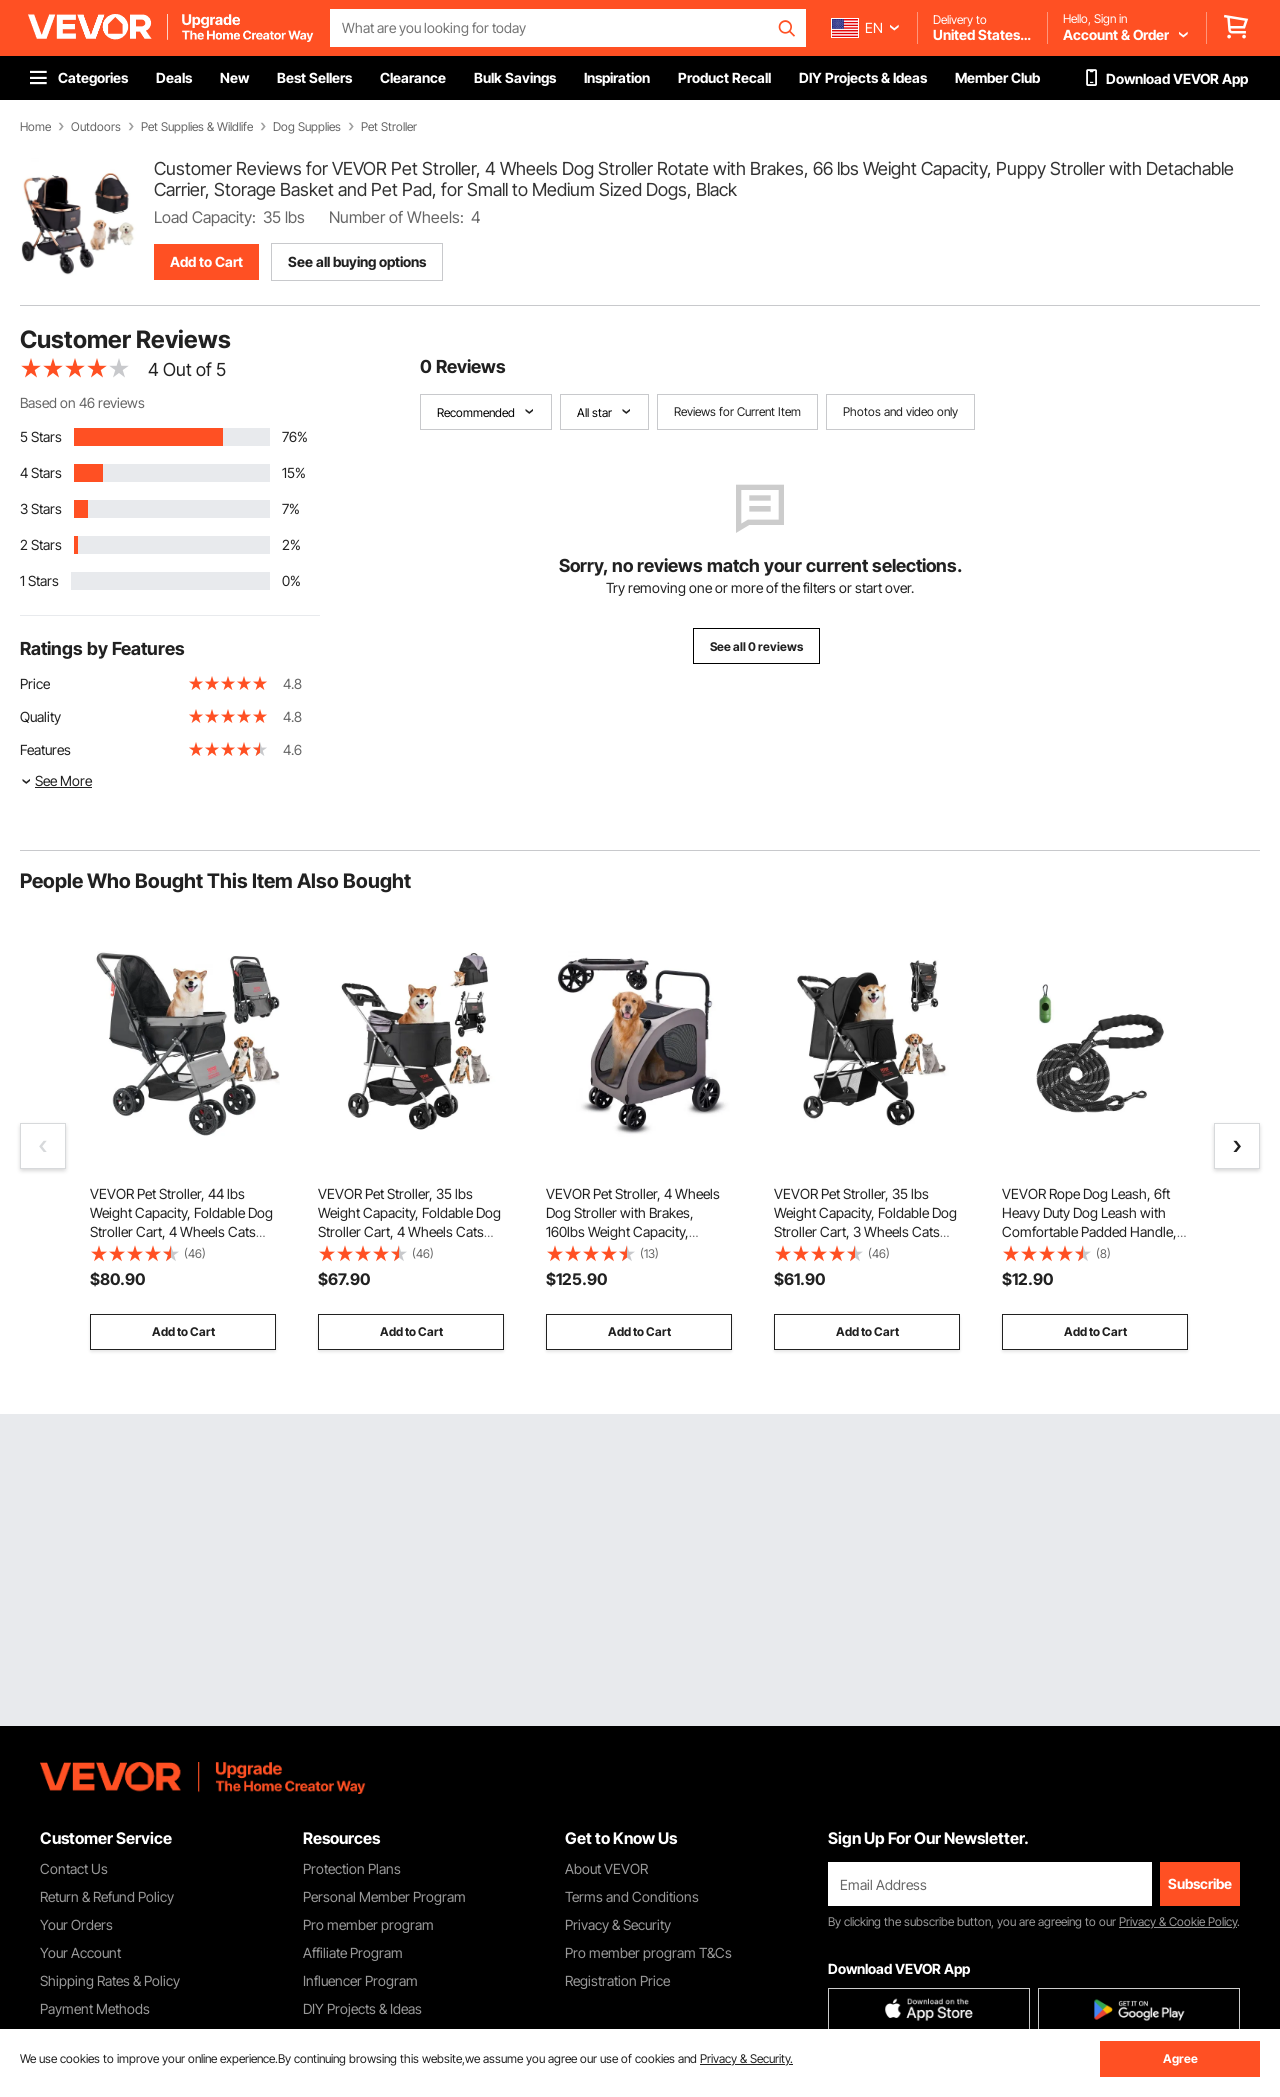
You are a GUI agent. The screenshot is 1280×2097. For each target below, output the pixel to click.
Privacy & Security (618, 1924)
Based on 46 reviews (82, 402)
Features (45, 749)
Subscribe (1200, 1883)
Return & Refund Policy (107, 1896)
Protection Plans (352, 1868)
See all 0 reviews (756, 646)
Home (35, 127)
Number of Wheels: (396, 217)
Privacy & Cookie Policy (1178, 1921)
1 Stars (39, 580)
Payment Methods (95, 2008)
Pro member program (368, 1924)
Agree (1180, 2058)
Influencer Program (360, 1980)
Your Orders (76, 1924)
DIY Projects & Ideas (362, 2008)
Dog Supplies (307, 127)
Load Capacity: (205, 217)
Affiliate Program (353, 1952)
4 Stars (41, 472)
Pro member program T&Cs (648, 1952)
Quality (40, 716)
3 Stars (41, 508)
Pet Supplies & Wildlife (197, 127)
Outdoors (96, 127)
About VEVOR (606, 1868)
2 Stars (41, 544)
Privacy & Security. (746, 2058)
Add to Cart (206, 261)
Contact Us (74, 1868)
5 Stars (41, 436)
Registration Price (617, 1980)
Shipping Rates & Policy (110, 1980)
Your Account (80, 1952)
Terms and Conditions (632, 1896)
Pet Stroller (389, 127)
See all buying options (357, 261)
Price (35, 683)
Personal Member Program (384, 1896)
